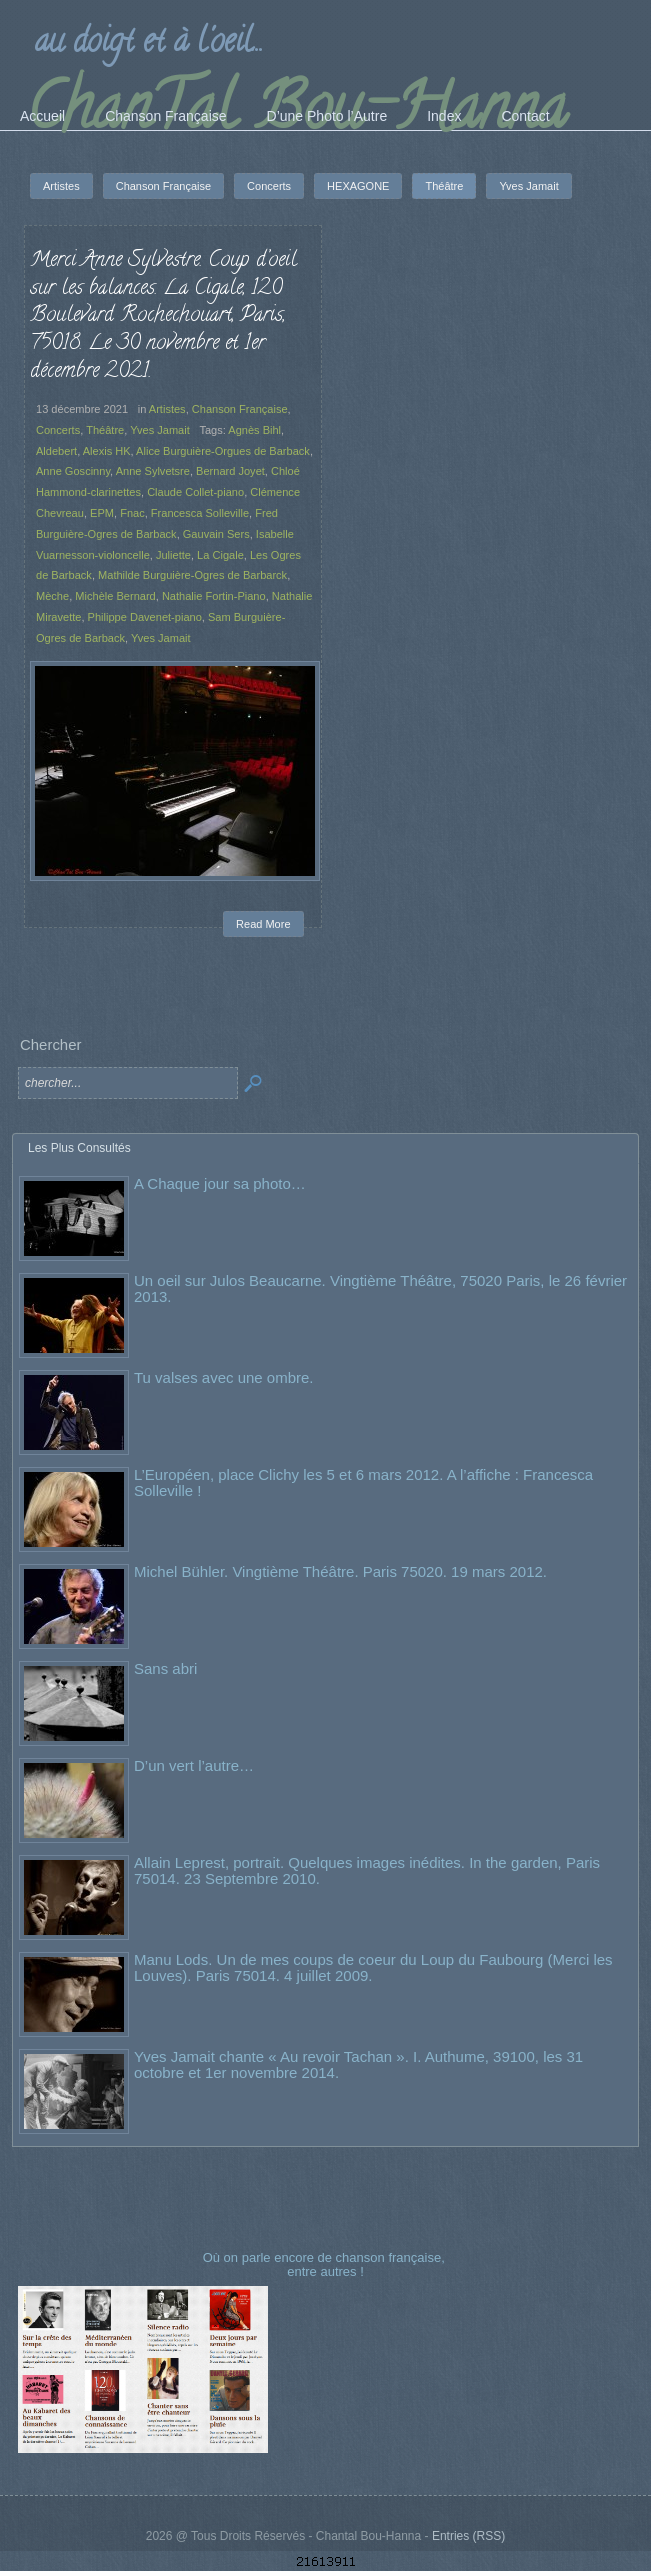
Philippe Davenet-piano (145, 617)
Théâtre (105, 430)
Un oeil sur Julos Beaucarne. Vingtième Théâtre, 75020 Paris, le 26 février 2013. (380, 1288)
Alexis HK (107, 451)
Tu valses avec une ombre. (224, 1377)
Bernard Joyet (230, 471)
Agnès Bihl (254, 430)
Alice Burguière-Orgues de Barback (223, 451)
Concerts (58, 430)
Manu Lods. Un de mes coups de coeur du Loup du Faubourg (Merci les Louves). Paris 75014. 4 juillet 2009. (373, 1967)
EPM (102, 513)
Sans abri (165, 1668)
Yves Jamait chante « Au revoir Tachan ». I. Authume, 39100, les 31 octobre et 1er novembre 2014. (358, 2064)
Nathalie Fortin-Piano (214, 596)
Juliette (173, 555)
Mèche (52, 596)
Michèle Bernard (115, 596)
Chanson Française (240, 409)
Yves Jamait (160, 430)
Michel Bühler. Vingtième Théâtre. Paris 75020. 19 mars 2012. (340, 1571)
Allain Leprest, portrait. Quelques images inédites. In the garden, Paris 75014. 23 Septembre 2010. (367, 1870)
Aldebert (56, 451)
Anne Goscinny (73, 471)
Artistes (167, 409)
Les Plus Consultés (79, 1148)
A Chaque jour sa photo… (220, 1183)
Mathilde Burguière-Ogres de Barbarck (192, 575)
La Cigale (220, 555)
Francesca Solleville (200, 513)
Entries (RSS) (468, 2536)
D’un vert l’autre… (194, 1765)
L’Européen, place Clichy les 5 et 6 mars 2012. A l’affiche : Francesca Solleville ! (363, 1482)
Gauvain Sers (216, 534)
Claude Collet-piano (195, 492)
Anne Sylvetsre (153, 471)
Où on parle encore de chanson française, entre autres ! (326, 2264)
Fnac (132, 513)
